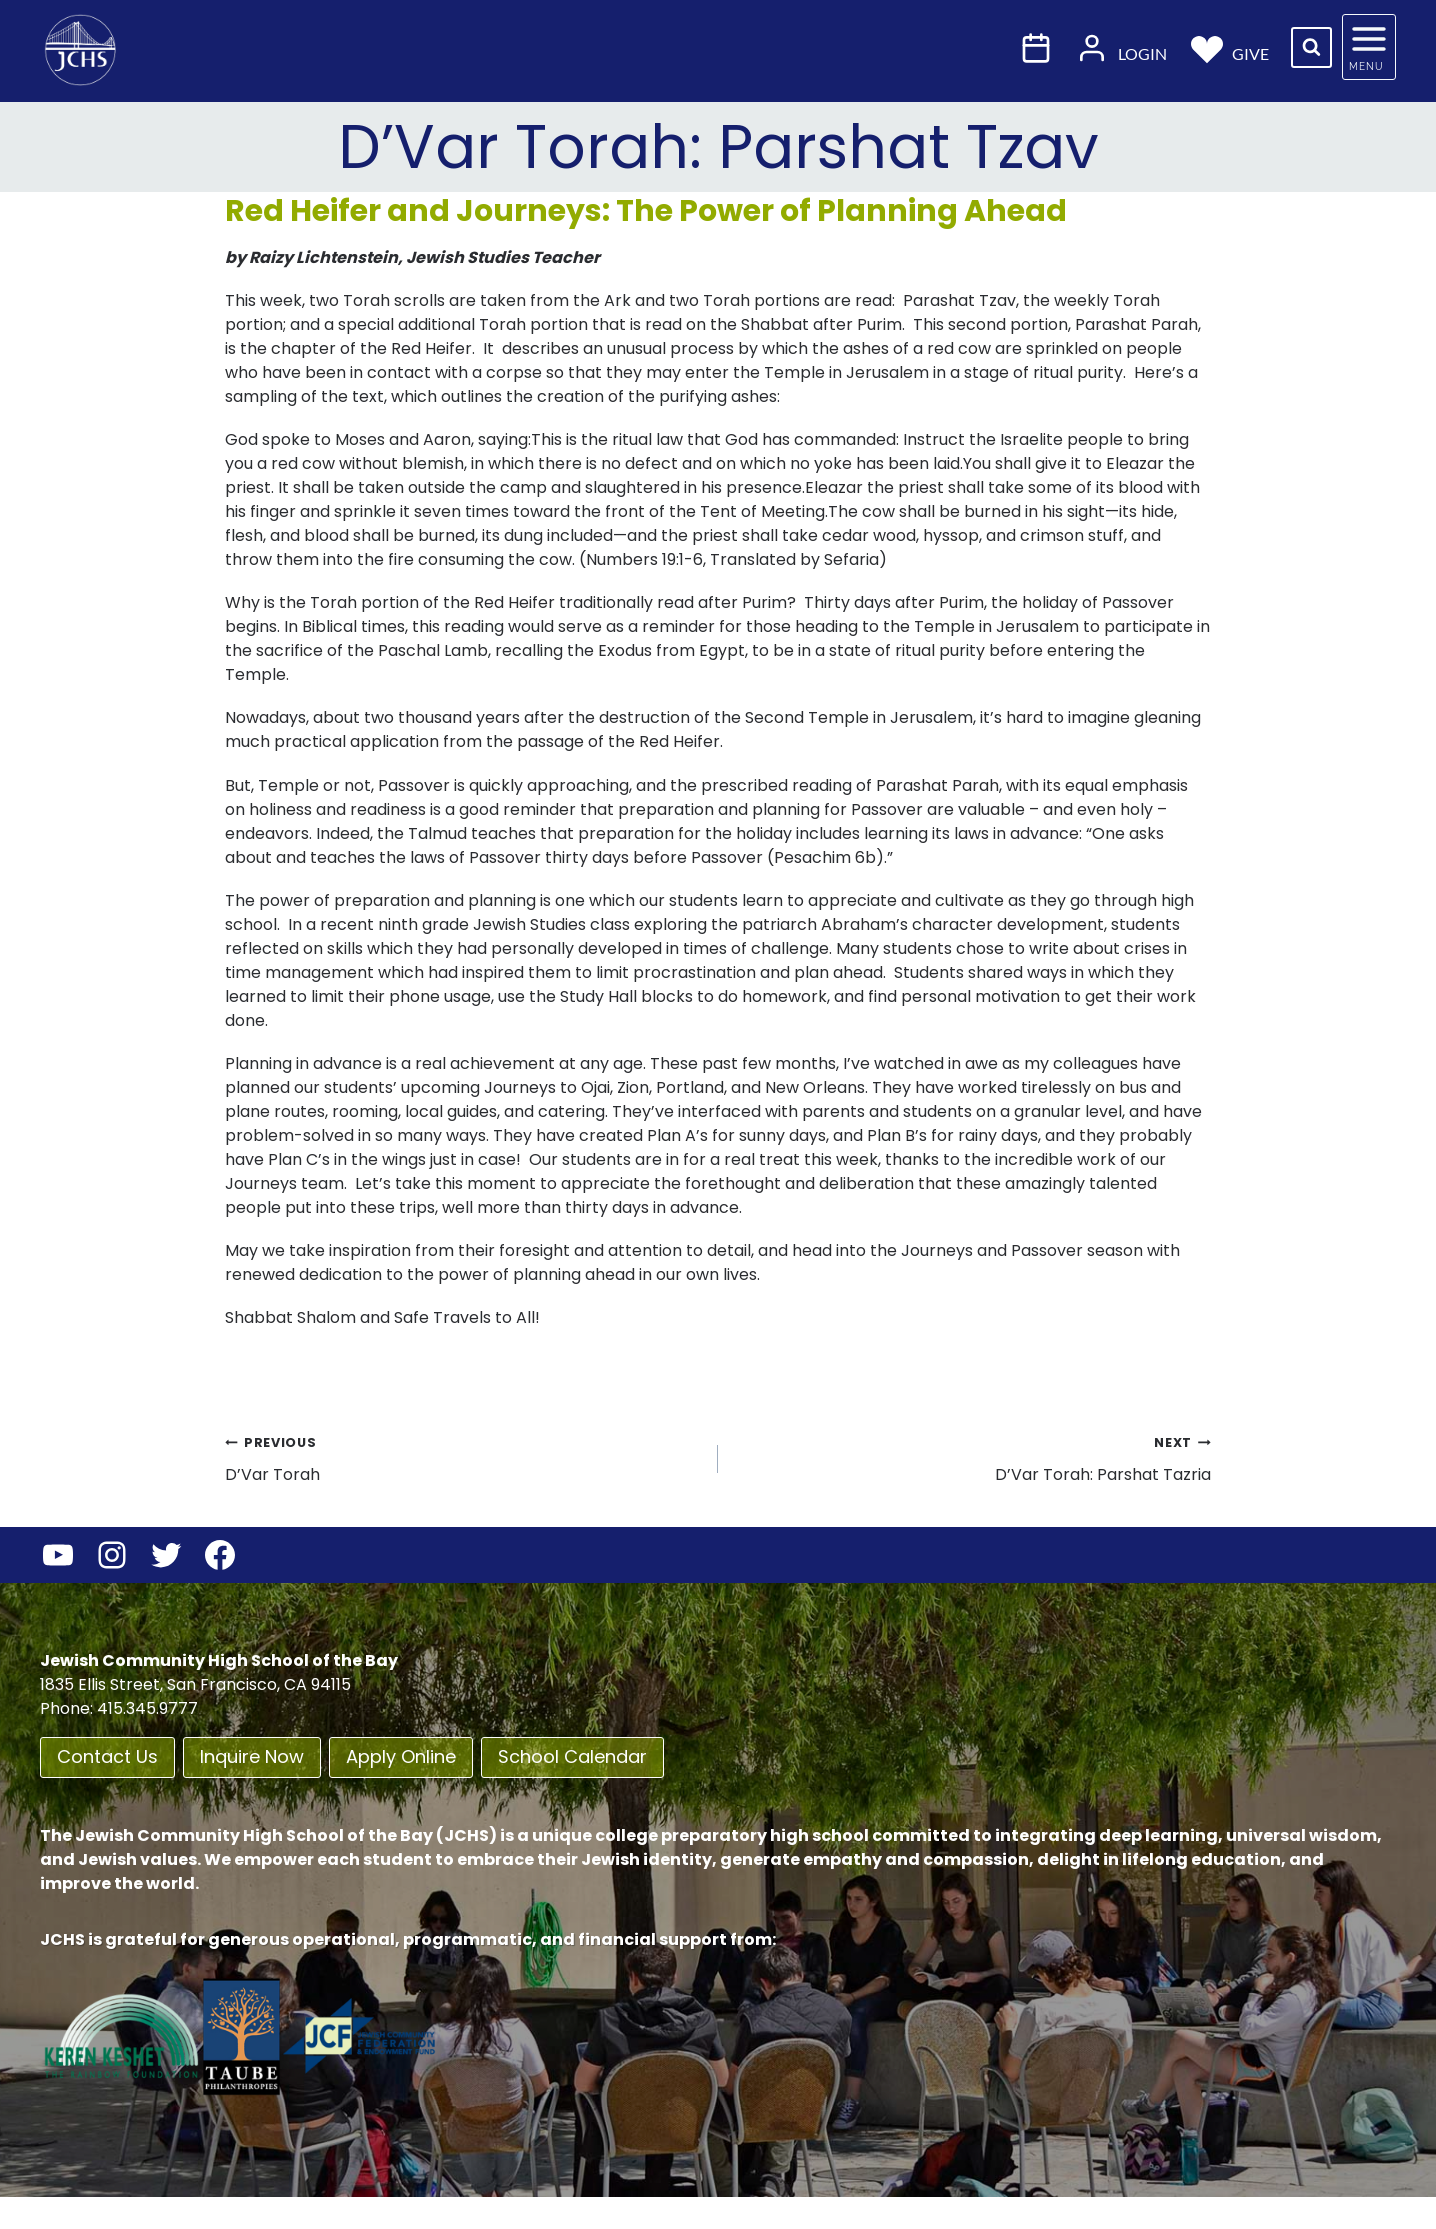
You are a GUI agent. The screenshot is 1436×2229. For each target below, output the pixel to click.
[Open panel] (1369, 47)
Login (1121, 47)
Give (1230, 47)
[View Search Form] (1311, 47)
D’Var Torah (463, 1458)
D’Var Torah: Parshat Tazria (972, 1458)
